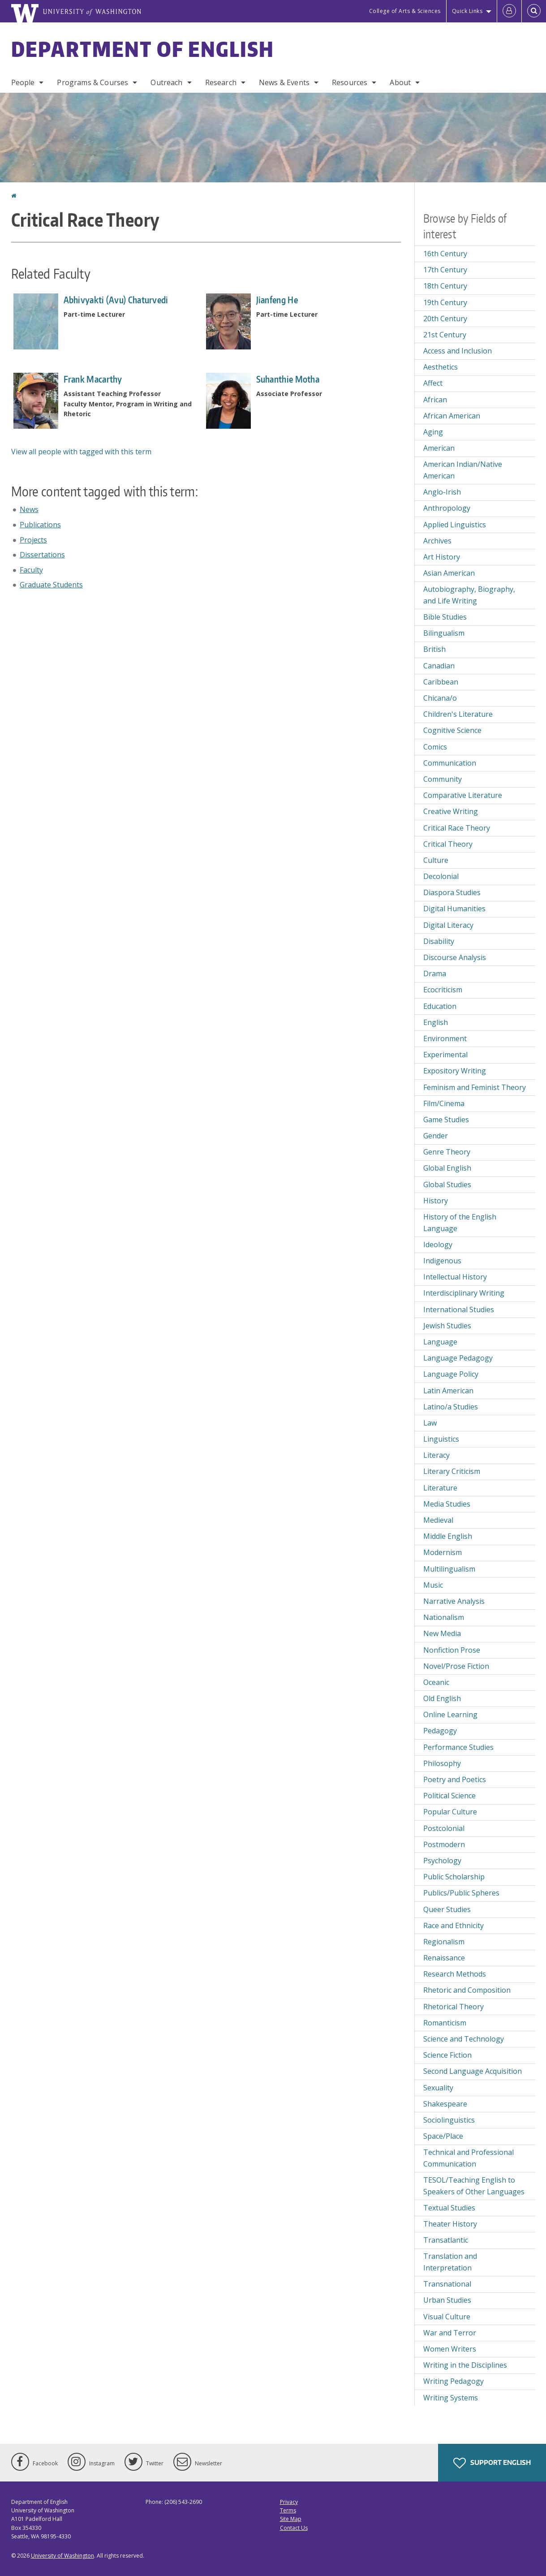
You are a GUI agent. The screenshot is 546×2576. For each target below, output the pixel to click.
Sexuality (438, 2088)
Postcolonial (443, 1828)
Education (439, 1006)
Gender (435, 1136)
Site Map (290, 2519)
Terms (288, 2510)
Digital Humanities (454, 908)
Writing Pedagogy (453, 2381)
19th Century (445, 302)
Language (440, 1342)
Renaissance (444, 1958)
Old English (442, 1698)
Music (433, 1585)
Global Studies (447, 1184)
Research (220, 82)
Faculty (31, 570)
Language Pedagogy (458, 1358)
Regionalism (443, 1942)
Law (430, 1423)
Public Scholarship (454, 1877)
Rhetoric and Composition (467, 1990)
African (435, 400)
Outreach (166, 82)
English (435, 1022)
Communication (449, 763)
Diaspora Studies (452, 892)
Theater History (450, 2224)
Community (442, 779)
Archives (437, 541)
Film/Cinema (443, 1103)
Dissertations (42, 555)
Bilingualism (443, 633)
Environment (445, 1038)
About (400, 82)
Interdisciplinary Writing (463, 1293)
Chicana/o (440, 698)
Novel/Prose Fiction (456, 1666)
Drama (434, 973)
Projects (33, 540)
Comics (435, 747)
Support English (492, 2463)
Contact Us (294, 2528)
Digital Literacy (448, 925)
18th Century (445, 286)
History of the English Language (459, 1222)
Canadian (439, 666)
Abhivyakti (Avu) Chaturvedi (116, 300)
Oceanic (436, 1682)
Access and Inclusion (457, 351)
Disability (438, 941)
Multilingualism (449, 1569)
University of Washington (62, 2555)
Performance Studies (458, 1747)
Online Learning (450, 1714)
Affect (433, 383)
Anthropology (446, 508)
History (435, 1201)
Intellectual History (455, 1277)
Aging (433, 432)
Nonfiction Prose (451, 1650)
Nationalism (443, 1617)
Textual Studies (449, 2208)
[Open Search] (534, 11)
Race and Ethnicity (453, 1925)
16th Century (445, 253)
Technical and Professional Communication (468, 2158)
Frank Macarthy (93, 379)
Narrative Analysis (454, 1601)
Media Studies (446, 1504)
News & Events (284, 82)
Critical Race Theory (456, 828)
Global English (447, 1168)
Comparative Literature (462, 795)
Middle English (447, 1536)
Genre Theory (446, 1152)
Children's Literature (458, 714)
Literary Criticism (451, 1471)
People (23, 82)
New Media (442, 1633)
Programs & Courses (92, 82)
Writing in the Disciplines (465, 2365)
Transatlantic (445, 2240)
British (434, 649)
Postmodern (444, 1844)
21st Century (444, 335)
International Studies (458, 1309)
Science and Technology (463, 2039)
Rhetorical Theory (453, 2007)
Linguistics (441, 1439)
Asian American (449, 573)
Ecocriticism (442, 990)
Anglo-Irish (442, 492)
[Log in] (509, 11)
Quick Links (467, 11)
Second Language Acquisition (472, 2071)
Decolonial (441, 876)
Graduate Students (51, 585)
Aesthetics (440, 367)
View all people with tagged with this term (81, 452)
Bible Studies (445, 617)
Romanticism (444, 2023)
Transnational (447, 2284)
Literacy (436, 1455)
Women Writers (449, 2349)
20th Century (445, 318)
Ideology (437, 1244)
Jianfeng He (277, 300)
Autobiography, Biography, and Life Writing (469, 595)
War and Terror (449, 2333)
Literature (440, 1488)
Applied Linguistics (454, 525)
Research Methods (454, 1974)
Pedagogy (440, 1731)
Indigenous (442, 1261)
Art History (441, 557)
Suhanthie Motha (288, 379)
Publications (40, 525)
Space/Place (443, 2136)
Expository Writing (454, 1071)
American (439, 448)
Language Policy (450, 1374)
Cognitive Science (452, 730)
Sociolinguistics (449, 2120)
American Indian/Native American (462, 470)
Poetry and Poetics (454, 1779)
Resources (349, 82)
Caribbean (440, 682)
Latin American (448, 1391)
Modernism (442, 1552)
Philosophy (442, 1763)
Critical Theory (448, 844)
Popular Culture (450, 1812)
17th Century (445, 270)
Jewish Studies (447, 1326)
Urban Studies (447, 2300)
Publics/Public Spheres (461, 1893)
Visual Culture (446, 2317)
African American (451, 416)
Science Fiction (447, 2055)
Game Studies (446, 1119)
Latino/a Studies (450, 1407)
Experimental (445, 1055)
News (29, 509)
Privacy (289, 2502)
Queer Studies (447, 1909)
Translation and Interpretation (450, 2262)
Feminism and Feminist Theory (474, 1087)
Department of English (143, 49)
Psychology (442, 1860)
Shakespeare (445, 2104)
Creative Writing (450, 811)
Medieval (438, 1520)
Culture (435, 860)
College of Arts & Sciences (405, 11)
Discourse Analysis (454, 957)
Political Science (449, 1796)
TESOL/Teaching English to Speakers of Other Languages (474, 2186)
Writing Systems (450, 2398)
